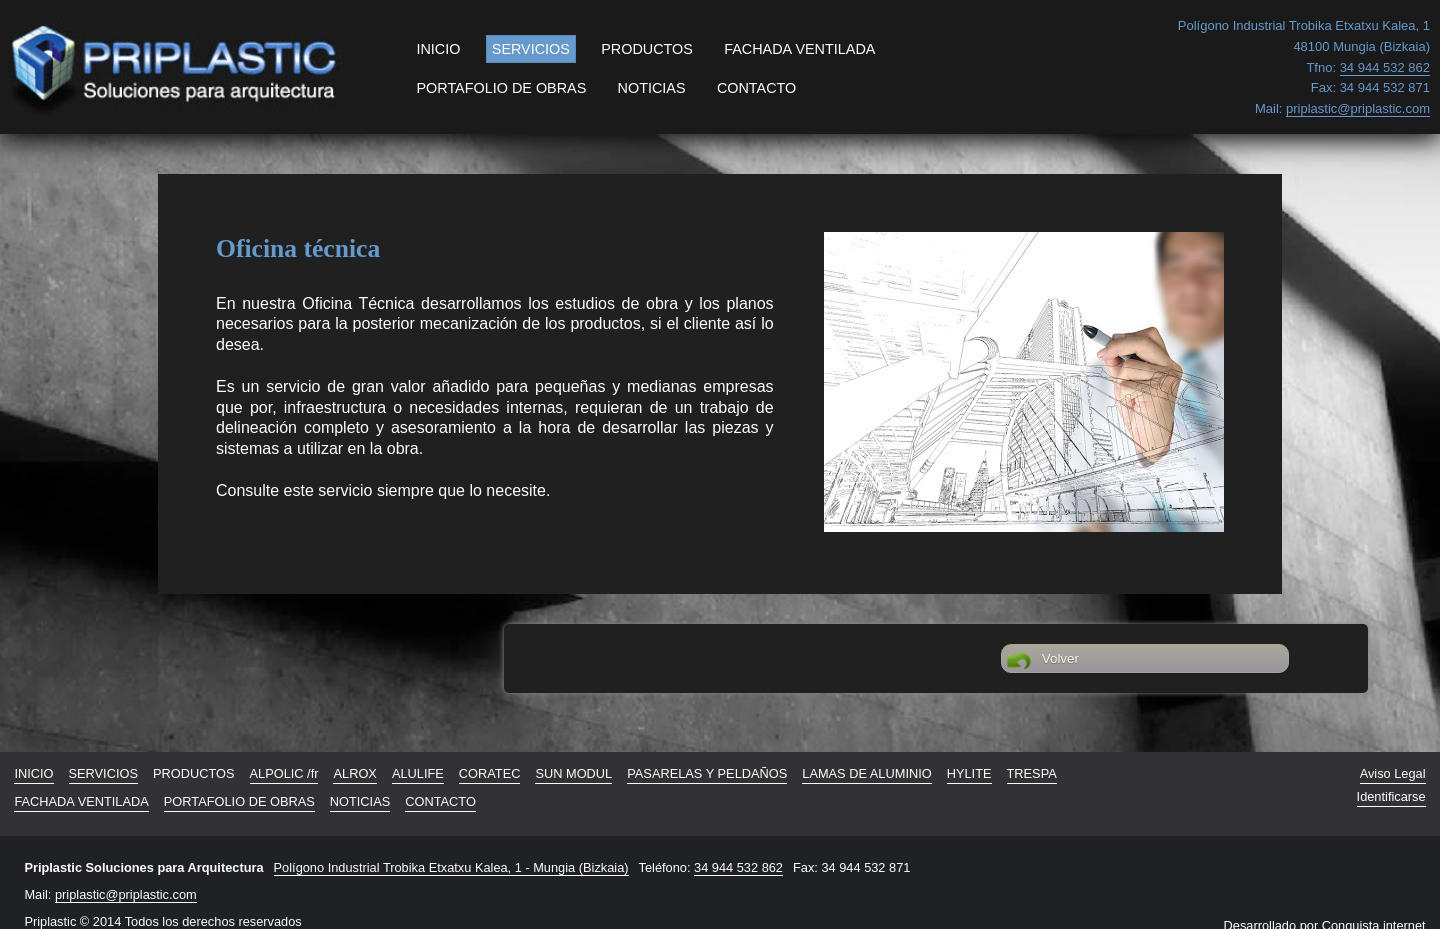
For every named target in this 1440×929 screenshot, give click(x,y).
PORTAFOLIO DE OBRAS (501, 88)
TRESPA (1032, 773)
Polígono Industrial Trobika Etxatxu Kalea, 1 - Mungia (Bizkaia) (451, 867)
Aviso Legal (1393, 773)
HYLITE (969, 773)
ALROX (354, 773)
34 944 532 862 (738, 867)
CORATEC (490, 773)
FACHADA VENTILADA (799, 49)
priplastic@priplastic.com (126, 894)
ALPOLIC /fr (284, 773)
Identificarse (1391, 796)
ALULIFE (418, 773)
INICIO (438, 49)
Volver (1043, 661)
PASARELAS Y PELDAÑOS (707, 773)
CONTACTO (756, 88)
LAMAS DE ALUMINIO (866, 773)
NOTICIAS (652, 88)
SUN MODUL (573, 773)
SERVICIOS (531, 49)
